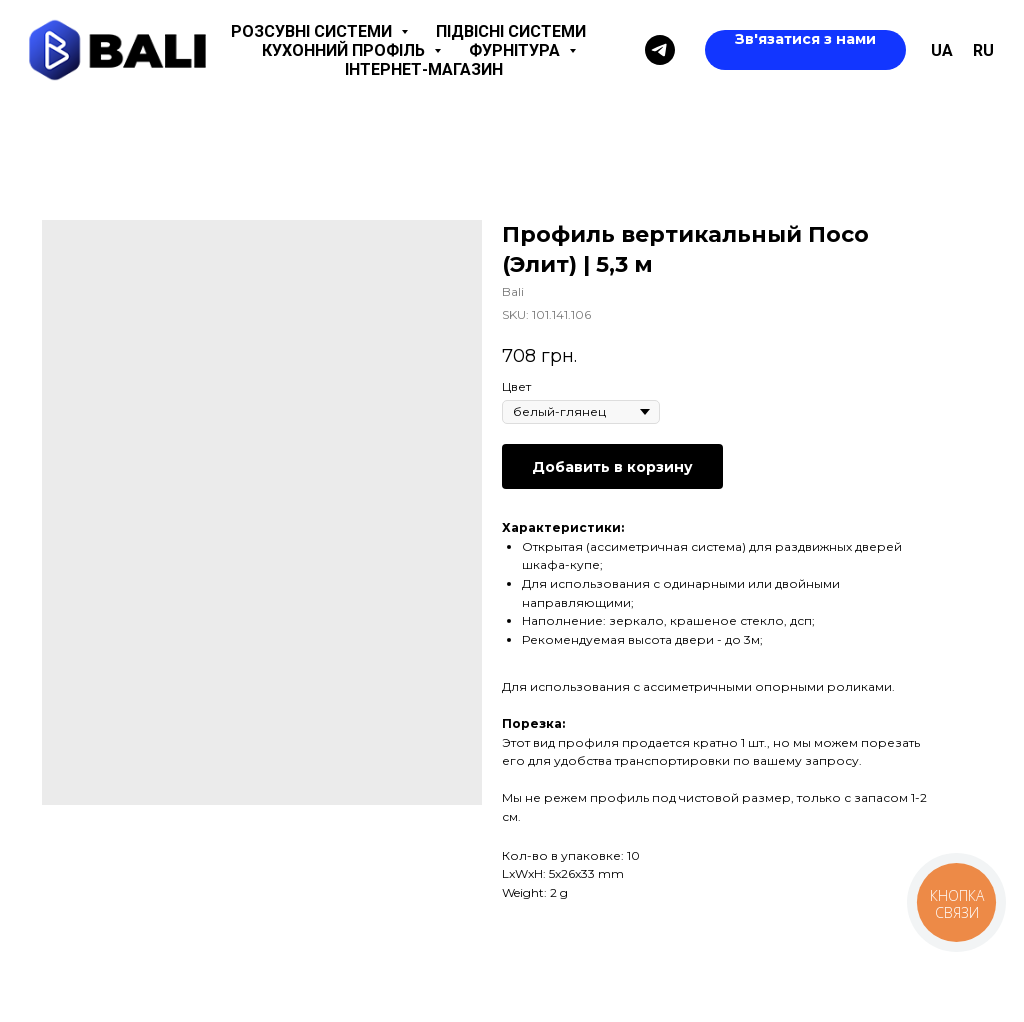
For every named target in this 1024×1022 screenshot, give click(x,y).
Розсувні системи (313, 31)
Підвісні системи (511, 31)
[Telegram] (660, 50)
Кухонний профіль (345, 50)
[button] (805, 50)
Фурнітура (516, 50)
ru (983, 50)
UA (942, 50)
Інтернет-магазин (424, 69)
